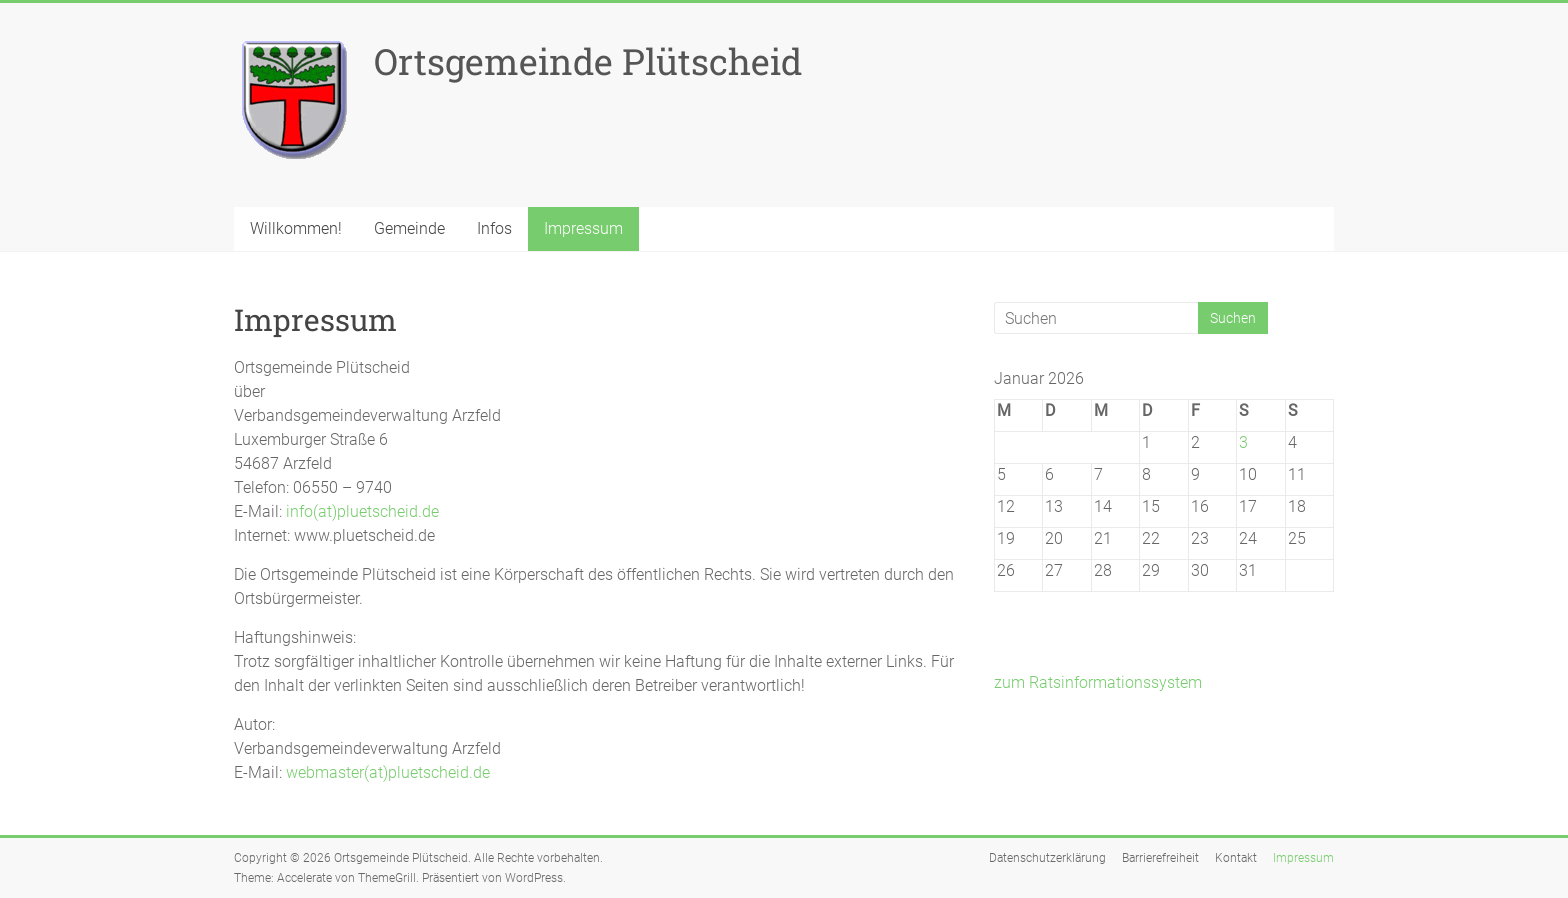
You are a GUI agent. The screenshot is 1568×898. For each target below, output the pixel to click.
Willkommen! (296, 228)
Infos (494, 228)
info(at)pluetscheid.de (362, 511)
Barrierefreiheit (1160, 858)
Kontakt (1236, 858)
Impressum (583, 228)
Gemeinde (409, 228)
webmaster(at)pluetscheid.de (388, 772)
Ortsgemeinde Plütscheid (588, 61)
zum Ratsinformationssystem (1098, 682)
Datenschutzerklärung (1047, 858)
